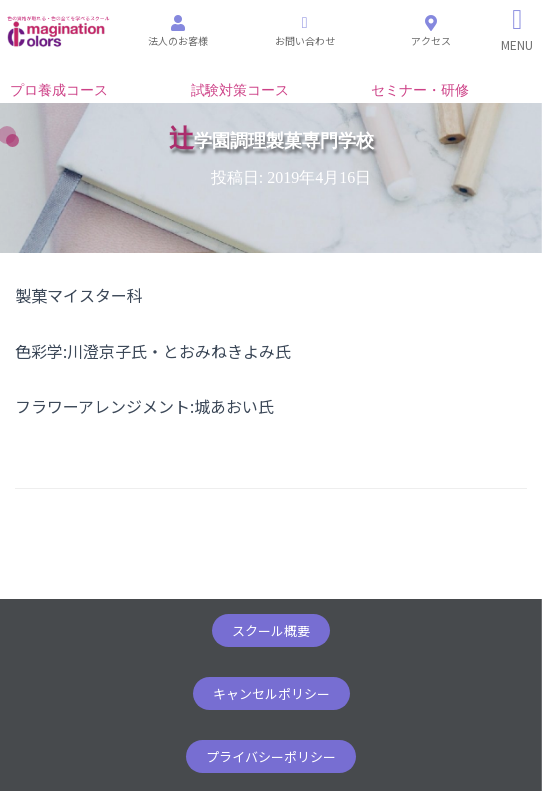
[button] (271, 630)
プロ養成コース (59, 90)
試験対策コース (240, 90)
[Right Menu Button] (517, 30)
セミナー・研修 (420, 90)
